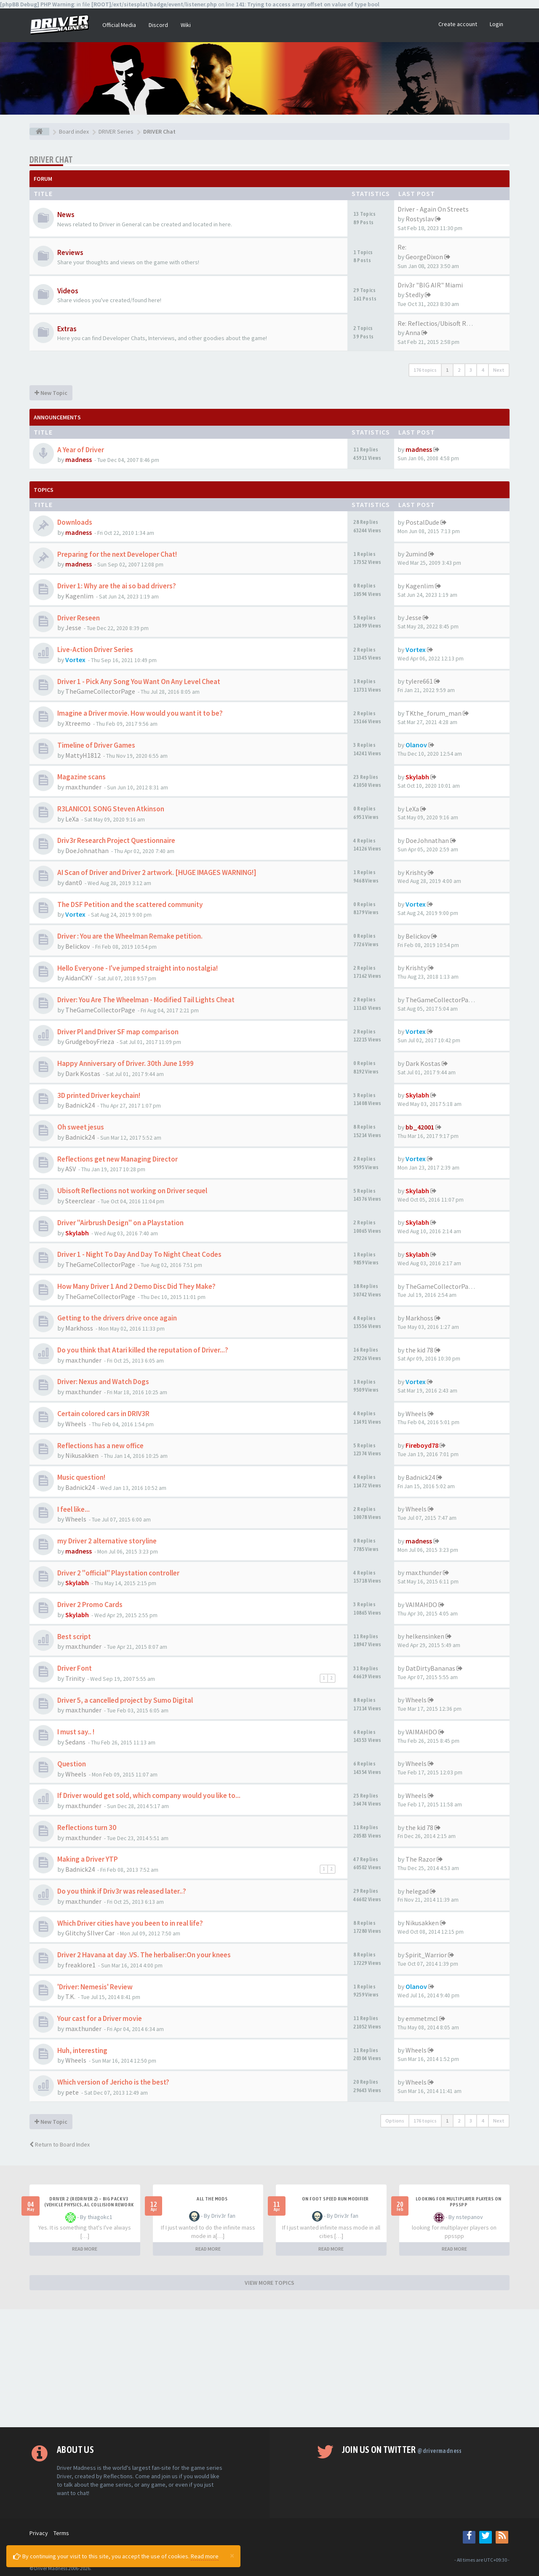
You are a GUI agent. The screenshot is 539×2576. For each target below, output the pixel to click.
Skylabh (417, 777)
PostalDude (422, 522)
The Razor (420, 1859)
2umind (416, 554)
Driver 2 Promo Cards (90, 1604)
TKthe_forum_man (434, 713)
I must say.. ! (75, 1731)
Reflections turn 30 (86, 1827)
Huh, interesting (82, 2050)
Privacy (38, 2533)
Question (71, 1763)
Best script (74, 1636)
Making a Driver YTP (87, 1859)
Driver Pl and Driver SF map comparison (118, 1031)
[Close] (232, 2555)
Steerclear (80, 1201)
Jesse (73, 627)
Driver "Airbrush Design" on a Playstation (120, 1222)
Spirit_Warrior (426, 1955)
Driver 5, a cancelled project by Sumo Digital (125, 1700)
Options (394, 2120)
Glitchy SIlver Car (90, 1933)
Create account (457, 24)
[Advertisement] (269, 2368)
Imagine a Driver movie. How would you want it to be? (140, 713)
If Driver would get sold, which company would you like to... (148, 1795)
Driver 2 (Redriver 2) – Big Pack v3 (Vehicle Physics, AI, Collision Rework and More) (88, 2205)
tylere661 (419, 681)
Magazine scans (81, 776)
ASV (70, 1169)
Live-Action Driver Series (95, 649)
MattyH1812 (83, 755)
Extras (67, 328)
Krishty (416, 872)
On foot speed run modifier (335, 2199)
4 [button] (482, 370)
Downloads (74, 522)
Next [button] (498, 370)
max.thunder (83, 787)
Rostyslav (420, 219)
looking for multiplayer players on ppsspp (459, 2202)
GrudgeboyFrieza (89, 1041)
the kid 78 (419, 1350)
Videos (67, 290)
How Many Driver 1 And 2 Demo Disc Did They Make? (136, 1286)
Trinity (75, 1678)
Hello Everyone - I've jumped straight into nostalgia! (137, 968)
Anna (413, 332)
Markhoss (79, 1328)
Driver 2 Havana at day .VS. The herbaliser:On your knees (144, 1954)
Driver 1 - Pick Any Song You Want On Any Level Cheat (138, 681)
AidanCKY (78, 978)
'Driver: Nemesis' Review (95, 1986)
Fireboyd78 (422, 1445)
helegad (417, 1891)
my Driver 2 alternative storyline (107, 1541)
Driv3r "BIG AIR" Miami (430, 285)
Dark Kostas (82, 1073)
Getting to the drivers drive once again (117, 1318)
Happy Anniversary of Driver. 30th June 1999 (125, 1063)
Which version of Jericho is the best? (113, 2082)
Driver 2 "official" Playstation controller (118, 1573)
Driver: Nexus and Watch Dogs (103, 1381)
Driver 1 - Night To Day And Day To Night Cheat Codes (139, 1254)
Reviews (70, 252)
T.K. (70, 1996)
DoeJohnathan (87, 850)
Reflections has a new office (100, 1445)
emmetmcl (422, 2018)
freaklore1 (80, 1965)
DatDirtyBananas (430, 1668)
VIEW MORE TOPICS (269, 2282)
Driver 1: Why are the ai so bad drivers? (116, 585)
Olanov (416, 745)
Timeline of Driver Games (96, 745)
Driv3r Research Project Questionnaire (116, 840)
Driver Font (74, 1668)
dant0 (73, 882)
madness (78, 459)
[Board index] (39, 131)
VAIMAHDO (421, 1604)
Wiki (186, 25)
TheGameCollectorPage (100, 691)
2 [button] (459, 370)
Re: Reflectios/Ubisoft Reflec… (442, 323)
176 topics (425, 370)
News (66, 214)
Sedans (75, 1742)
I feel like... (73, 1509)
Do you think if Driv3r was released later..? (121, 1891)
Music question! (81, 1477)
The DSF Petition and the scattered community (130, 904)
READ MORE (84, 2249)
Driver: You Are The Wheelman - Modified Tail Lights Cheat (146, 999)
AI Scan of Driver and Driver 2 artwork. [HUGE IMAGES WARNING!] (156, 872)
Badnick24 (80, 1105)
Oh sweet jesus (80, 1127)
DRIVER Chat (51, 159)
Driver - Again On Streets (433, 209)
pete (72, 2092)
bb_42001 (420, 1127)
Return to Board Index (59, 2144)
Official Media (119, 25)
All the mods (212, 2199)
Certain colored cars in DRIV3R (103, 1413)
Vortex (75, 659)
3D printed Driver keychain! (98, 1095)
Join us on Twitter (402, 2449)
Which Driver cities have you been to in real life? (130, 1923)
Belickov (77, 946)
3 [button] (471, 370)
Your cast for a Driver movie (99, 2018)
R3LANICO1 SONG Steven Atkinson (110, 808)
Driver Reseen (78, 618)
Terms (61, 2533)
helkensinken (425, 1636)
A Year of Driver (80, 449)
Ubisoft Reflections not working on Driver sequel (132, 1190)
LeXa (72, 819)
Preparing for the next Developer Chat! (117, 554)
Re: (402, 247)
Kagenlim (79, 596)
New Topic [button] (51, 393)
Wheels (75, 1423)
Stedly (415, 294)
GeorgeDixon (424, 256)
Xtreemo (78, 723)
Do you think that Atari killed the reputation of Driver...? (142, 1350)
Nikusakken (82, 1455)
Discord (158, 25)
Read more (205, 2556)
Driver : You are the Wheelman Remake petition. (130, 936)
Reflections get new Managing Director (117, 1159)
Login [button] (496, 24)
